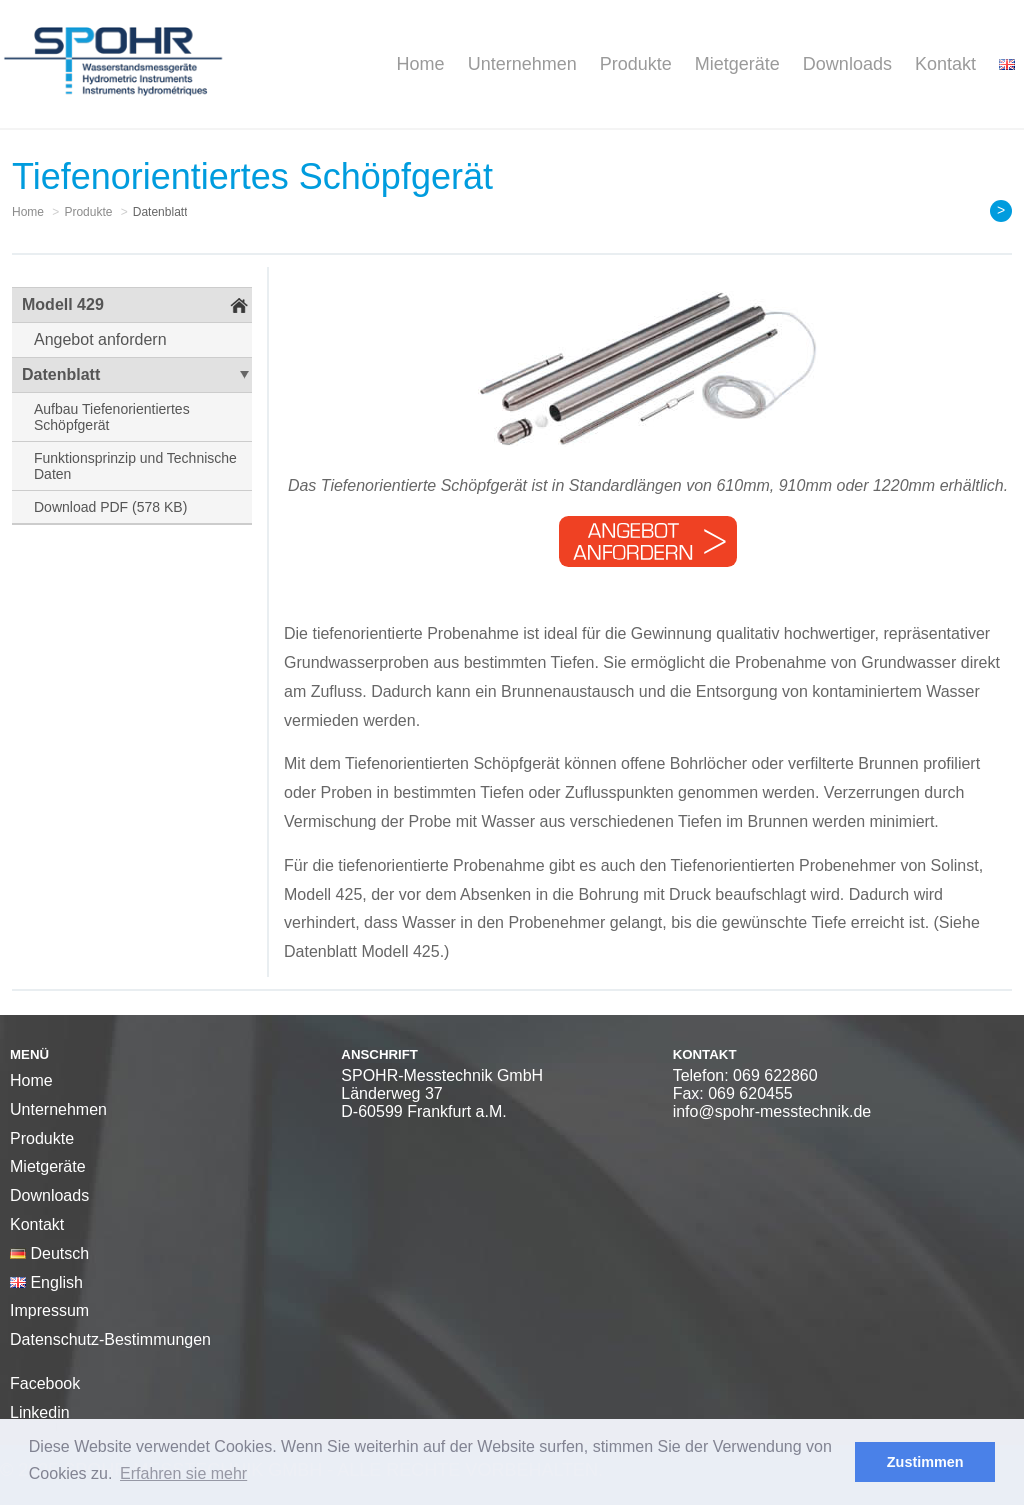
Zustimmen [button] (925, 1462)
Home (421, 64)
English (46, 1282)
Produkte (636, 64)
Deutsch (49, 1253)
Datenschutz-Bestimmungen (110, 1339)
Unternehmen (522, 64)
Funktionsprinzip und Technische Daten (135, 466)
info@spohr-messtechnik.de (772, 1111)
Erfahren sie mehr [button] (183, 1473)
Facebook (45, 1383)
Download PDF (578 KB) (110, 507)
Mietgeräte (737, 64)
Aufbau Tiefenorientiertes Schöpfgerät (112, 417)
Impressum (49, 1310)
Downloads (847, 64)
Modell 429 (63, 304)
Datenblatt (61, 374)
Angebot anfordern (100, 339)
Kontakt (945, 64)
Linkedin (40, 1412)
